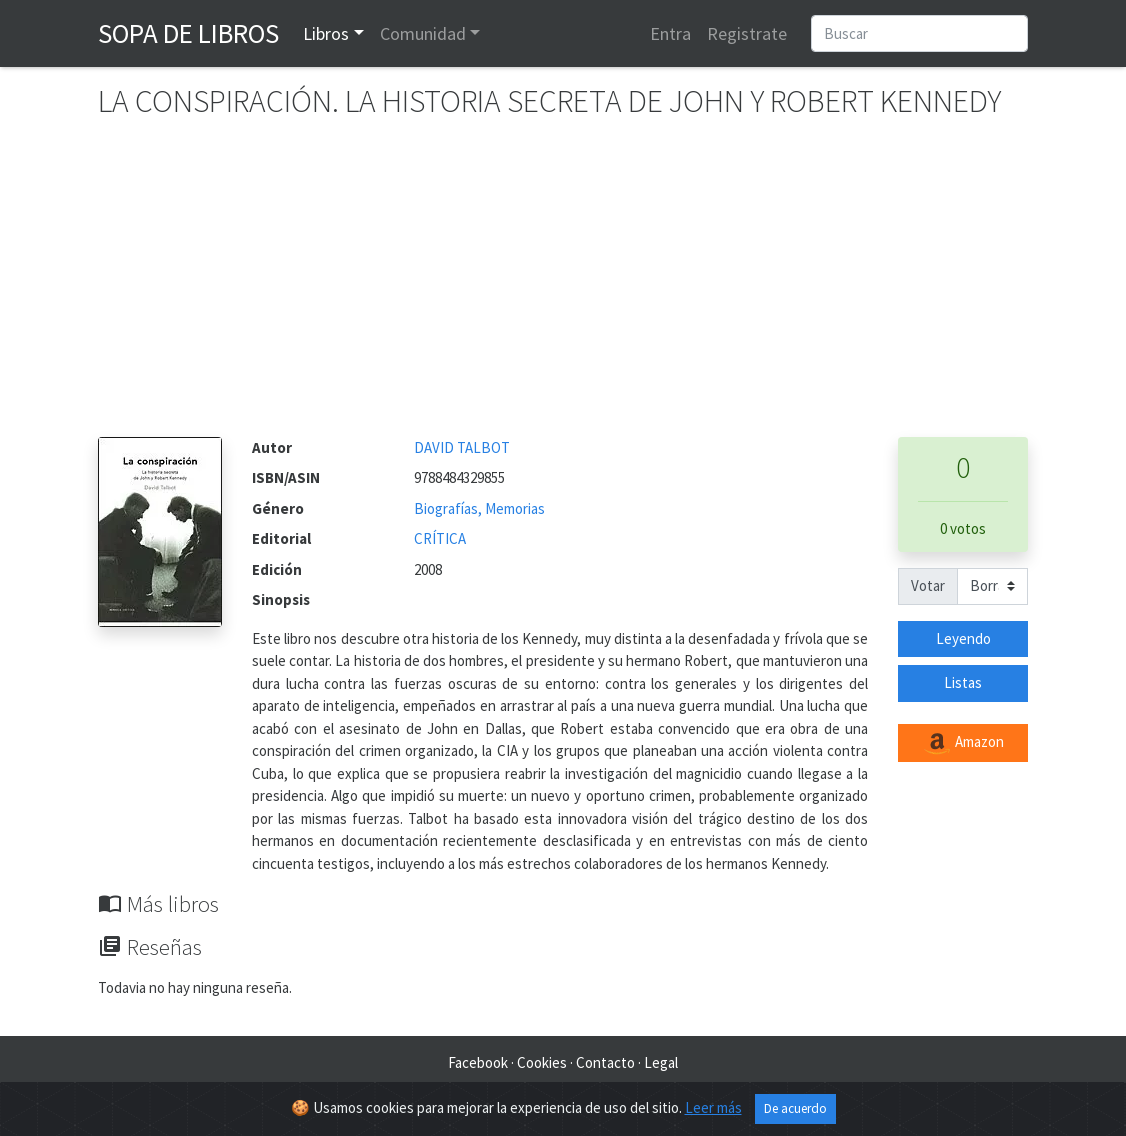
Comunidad (423, 33)
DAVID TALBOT (462, 447)
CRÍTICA (440, 538)
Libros (326, 33)
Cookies (542, 1062)
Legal (661, 1062)
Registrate (747, 33)
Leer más (713, 1107)
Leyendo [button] (963, 638)
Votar (928, 585)
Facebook (478, 1062)
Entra (670, 33)
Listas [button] (963, 682)
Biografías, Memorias (479, 508)
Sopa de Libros (188, 33)
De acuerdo (795, 1108)
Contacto (605, 1062)
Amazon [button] (963, 743)
